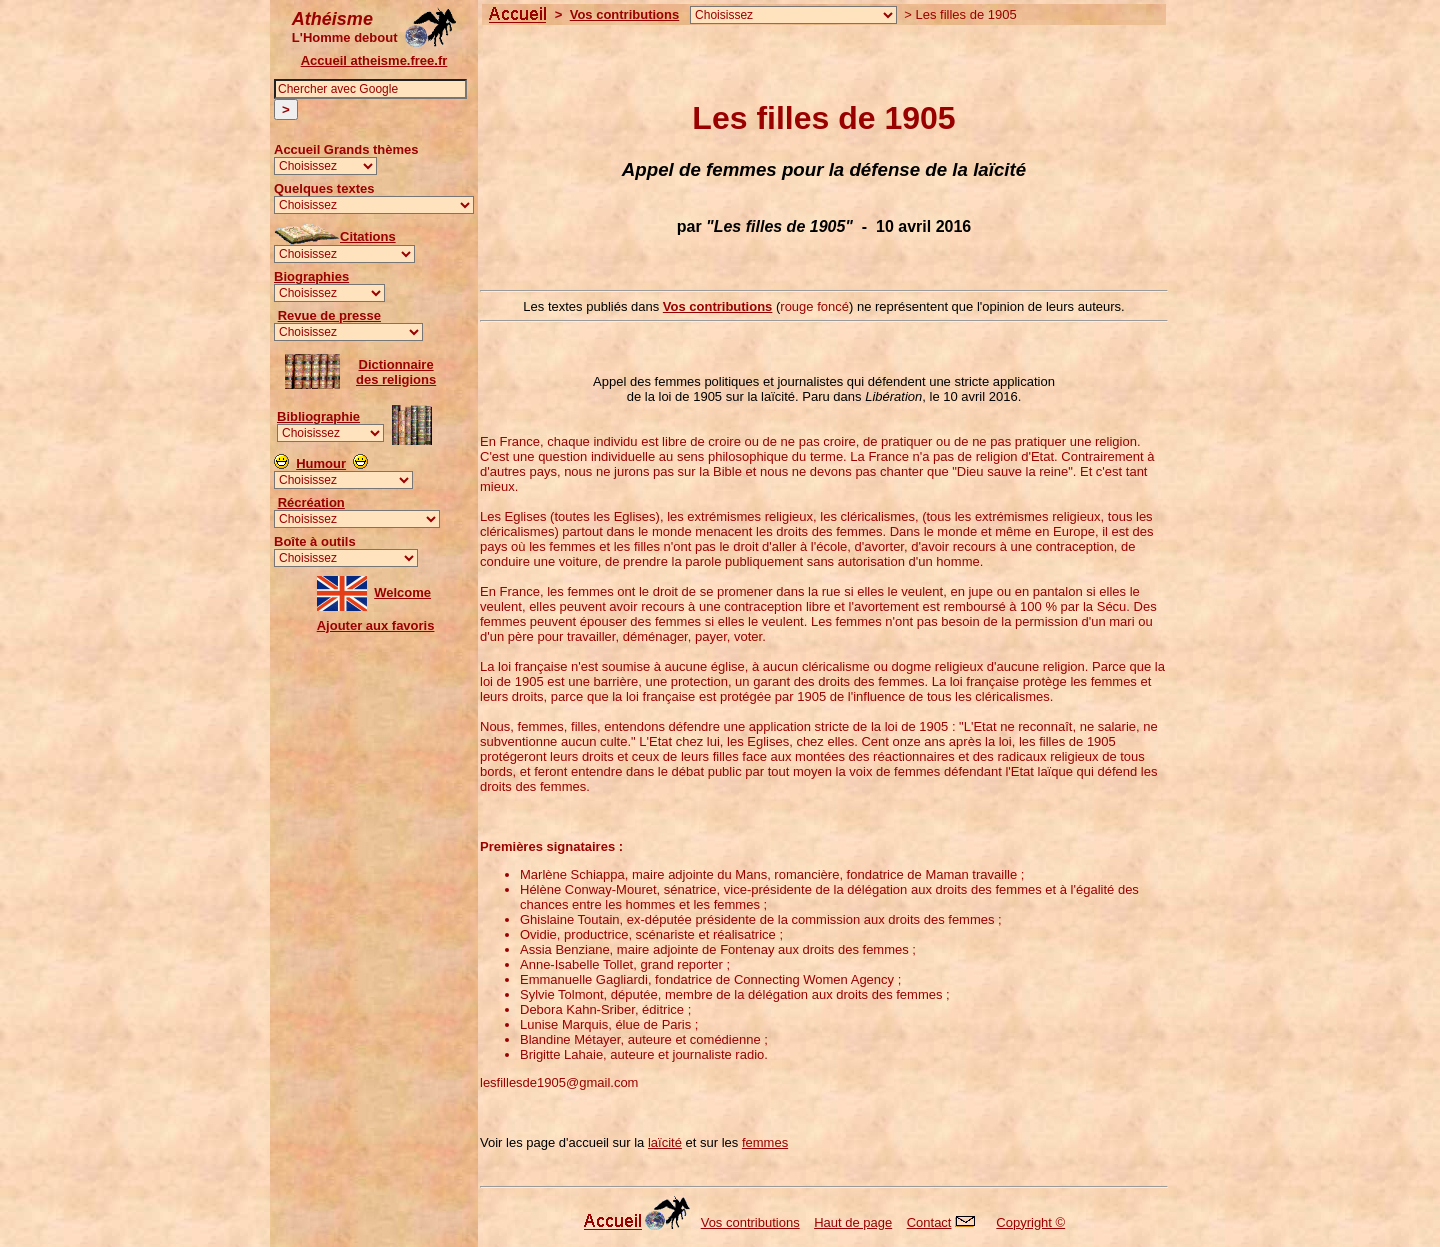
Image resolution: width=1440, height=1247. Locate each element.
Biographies (311, 276)
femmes (765, 1142)
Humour (321, 463)
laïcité (665, 1142)
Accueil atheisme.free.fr (374, 60)
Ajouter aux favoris (376, 625)
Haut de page (853, 1222)
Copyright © (1030, 1222)
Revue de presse (329, 315)
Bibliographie (318, 416)
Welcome (402, 592)
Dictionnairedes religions (396, 372)
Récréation (311, 502)
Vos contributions (625, 14)
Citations (368, 236)
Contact (946, 1222)
